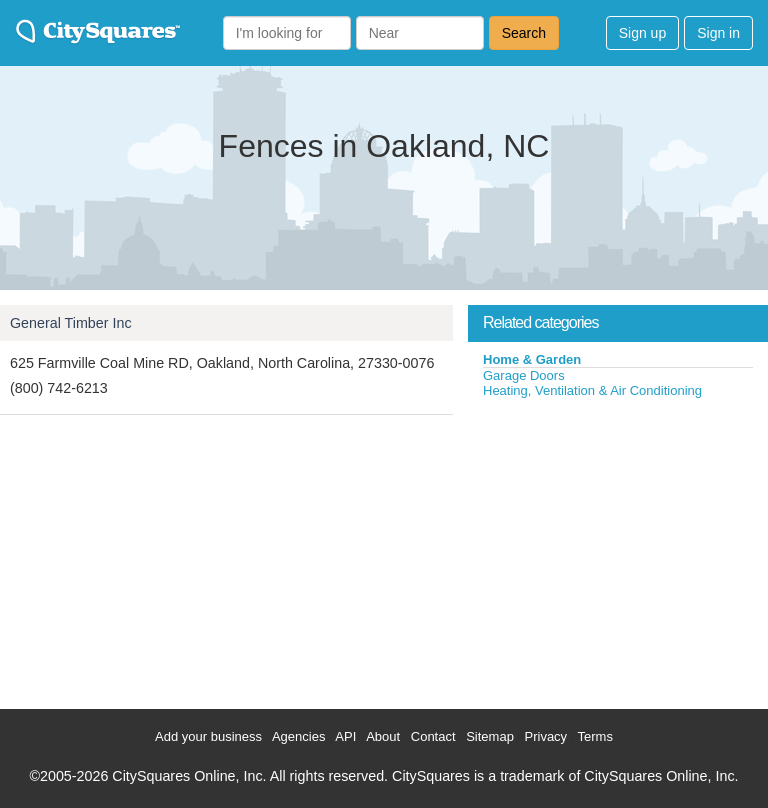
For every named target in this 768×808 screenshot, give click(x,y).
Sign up (642, 33)
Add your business (208, 736)
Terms (595, 736)
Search (524, 33)
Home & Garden (532, 359)
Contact (433, 736)
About (383, 736)
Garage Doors (524, 375)
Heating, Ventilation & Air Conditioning (592, 390)
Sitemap (490, 736)
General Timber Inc (71, 323)
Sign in (718, 33)
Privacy (546, 736)
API (345, 736)
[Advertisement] (618, 549)
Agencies (298, 736)
